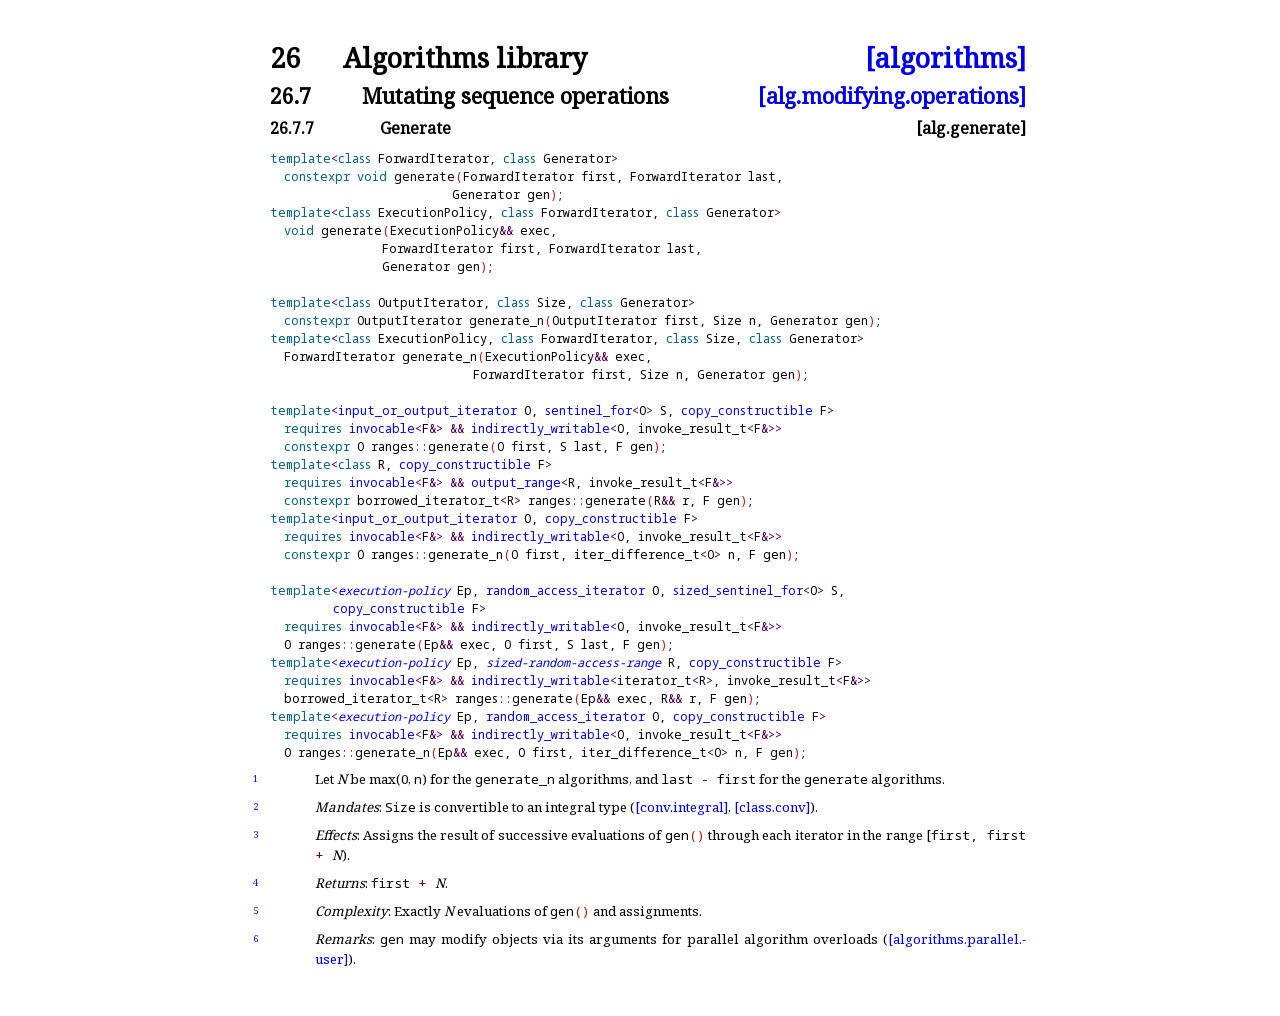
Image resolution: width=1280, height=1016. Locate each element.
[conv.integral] (681, 807)
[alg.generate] (971, 128)
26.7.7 (292, 128)
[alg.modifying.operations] (892, 95)
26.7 (290, 95)
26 (285, 58)
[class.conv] (772, 807)
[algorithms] (945, 58)
